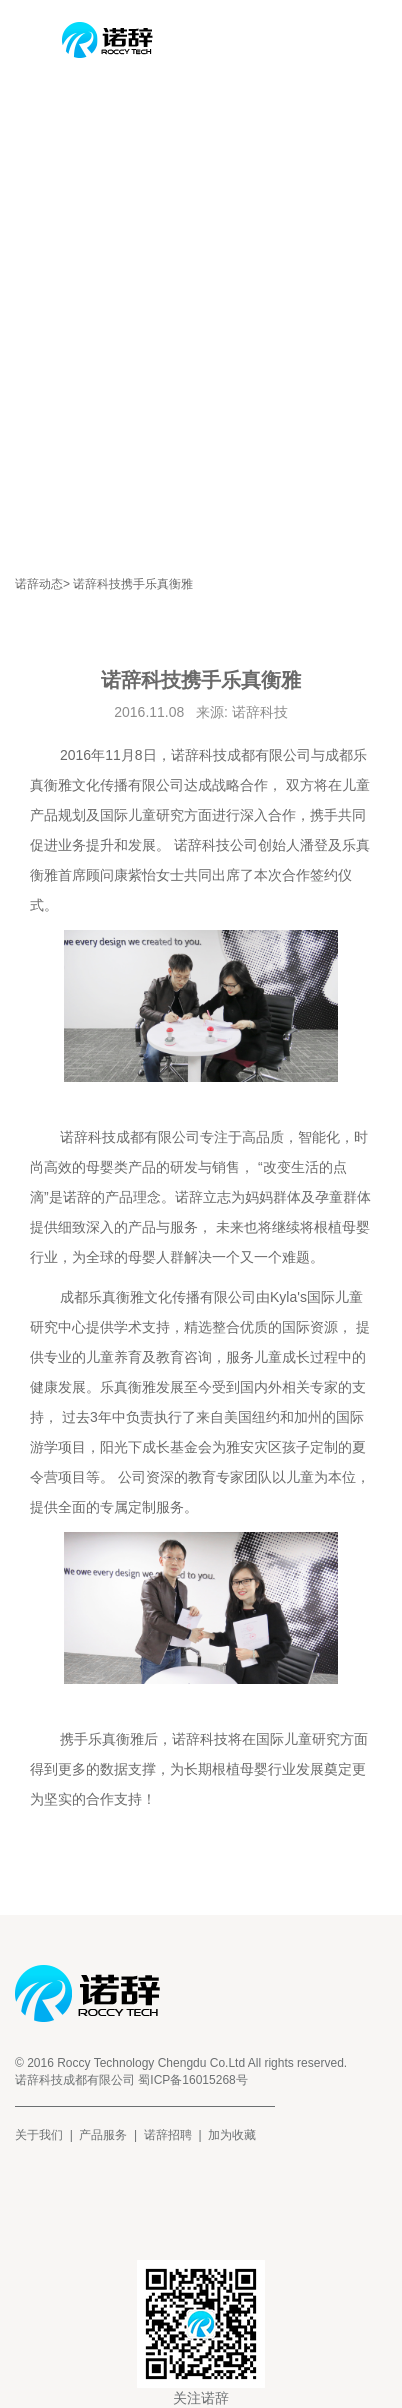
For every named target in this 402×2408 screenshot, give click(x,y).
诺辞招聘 (168, 2135)
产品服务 (103, 2135)
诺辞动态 (39, 584)
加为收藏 (232, 2135)
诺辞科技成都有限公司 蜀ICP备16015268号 (131, 2080)
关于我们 (39, 2135)
